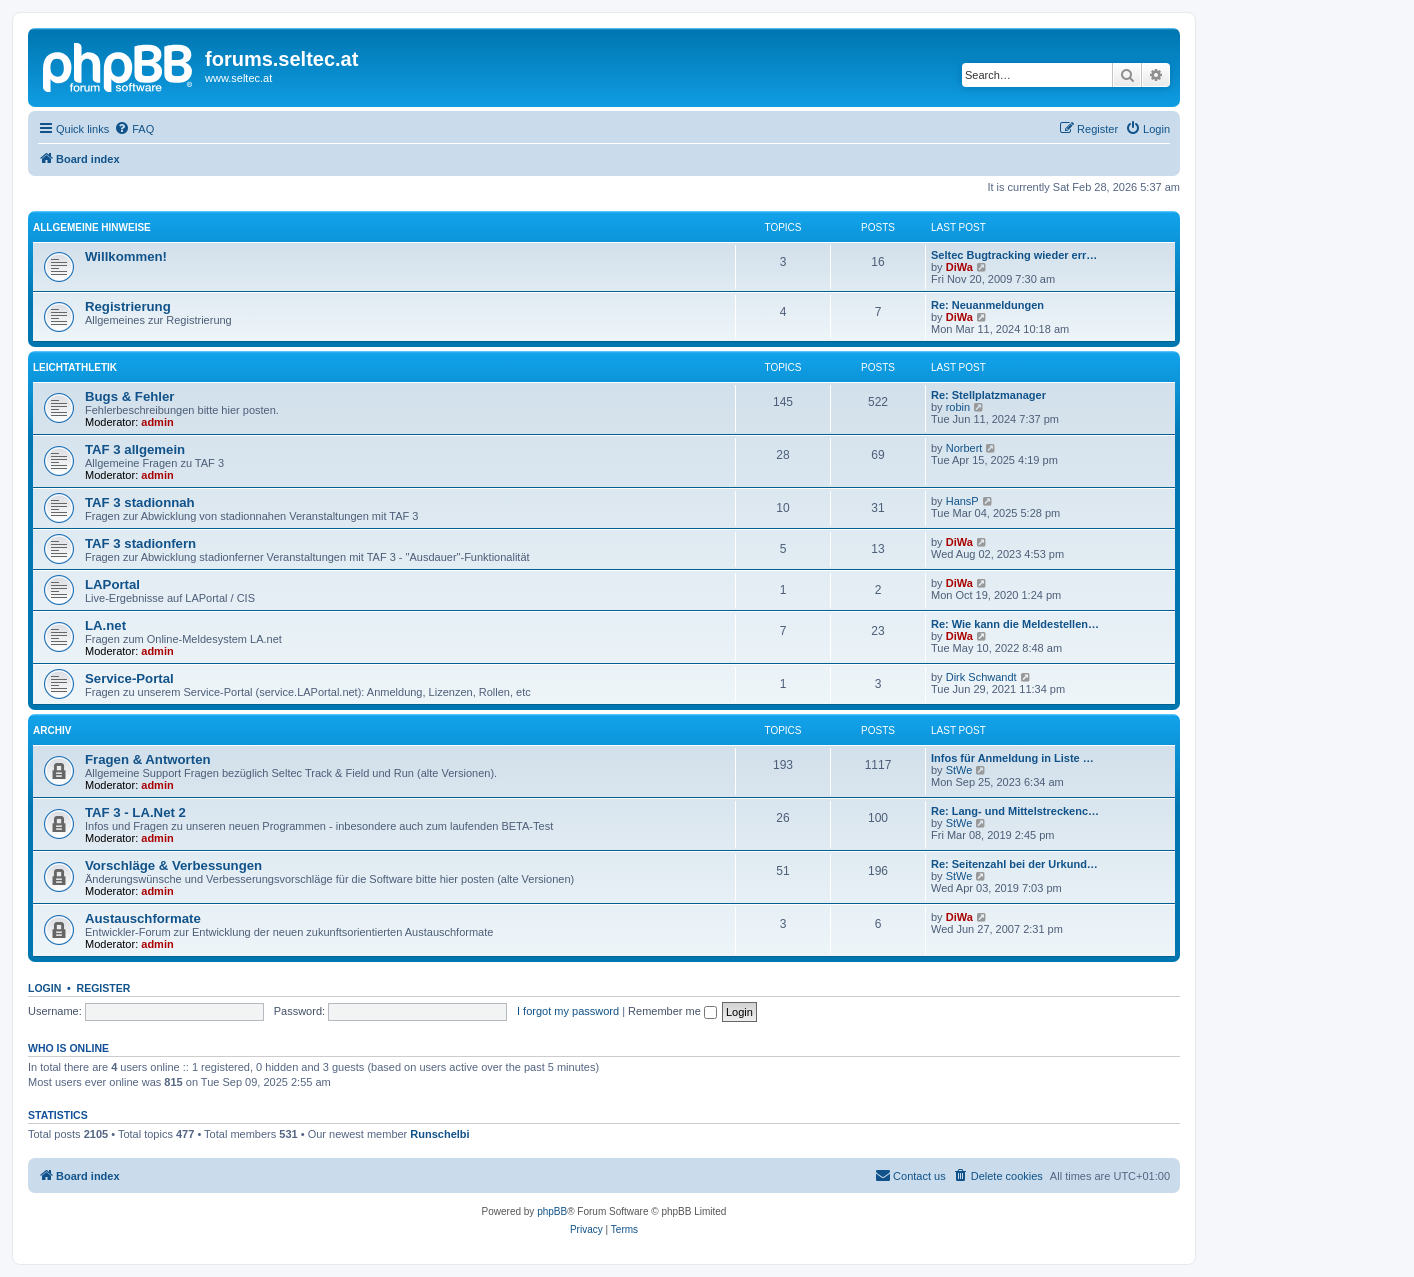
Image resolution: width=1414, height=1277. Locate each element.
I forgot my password (568, 1011)
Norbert (964, 448)
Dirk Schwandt (981, 677)
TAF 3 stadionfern (140, 543)
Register (104, 988)
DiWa (959, 267)
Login (44, 988)
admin (157, 422)
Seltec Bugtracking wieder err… (1014, 255)
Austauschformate (143, 918)
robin (958, 407)
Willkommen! (126, 256)
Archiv (52, 730)
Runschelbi (439, 1134)
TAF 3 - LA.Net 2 (135, 812)
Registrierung (128, 306)
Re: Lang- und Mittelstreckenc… (1015, 811)
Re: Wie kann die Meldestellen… (1015, 624)
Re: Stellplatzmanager (988, 395)
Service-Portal (129, 678)
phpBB (552, 1211)
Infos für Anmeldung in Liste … (1012, 758)
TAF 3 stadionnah (140, 502)
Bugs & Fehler (129, 396)
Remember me (672, 1011)
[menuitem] (134, 129)
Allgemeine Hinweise (92, 227)
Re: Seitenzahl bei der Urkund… (1014, 864)
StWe (959, 770)
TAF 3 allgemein (135, 449)
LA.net (105, 625)
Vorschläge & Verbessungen (173, 865)
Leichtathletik (75, 367)
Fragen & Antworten (148, 759)
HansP (962, 501)
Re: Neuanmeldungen (987, 305)
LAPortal (112, 584)
